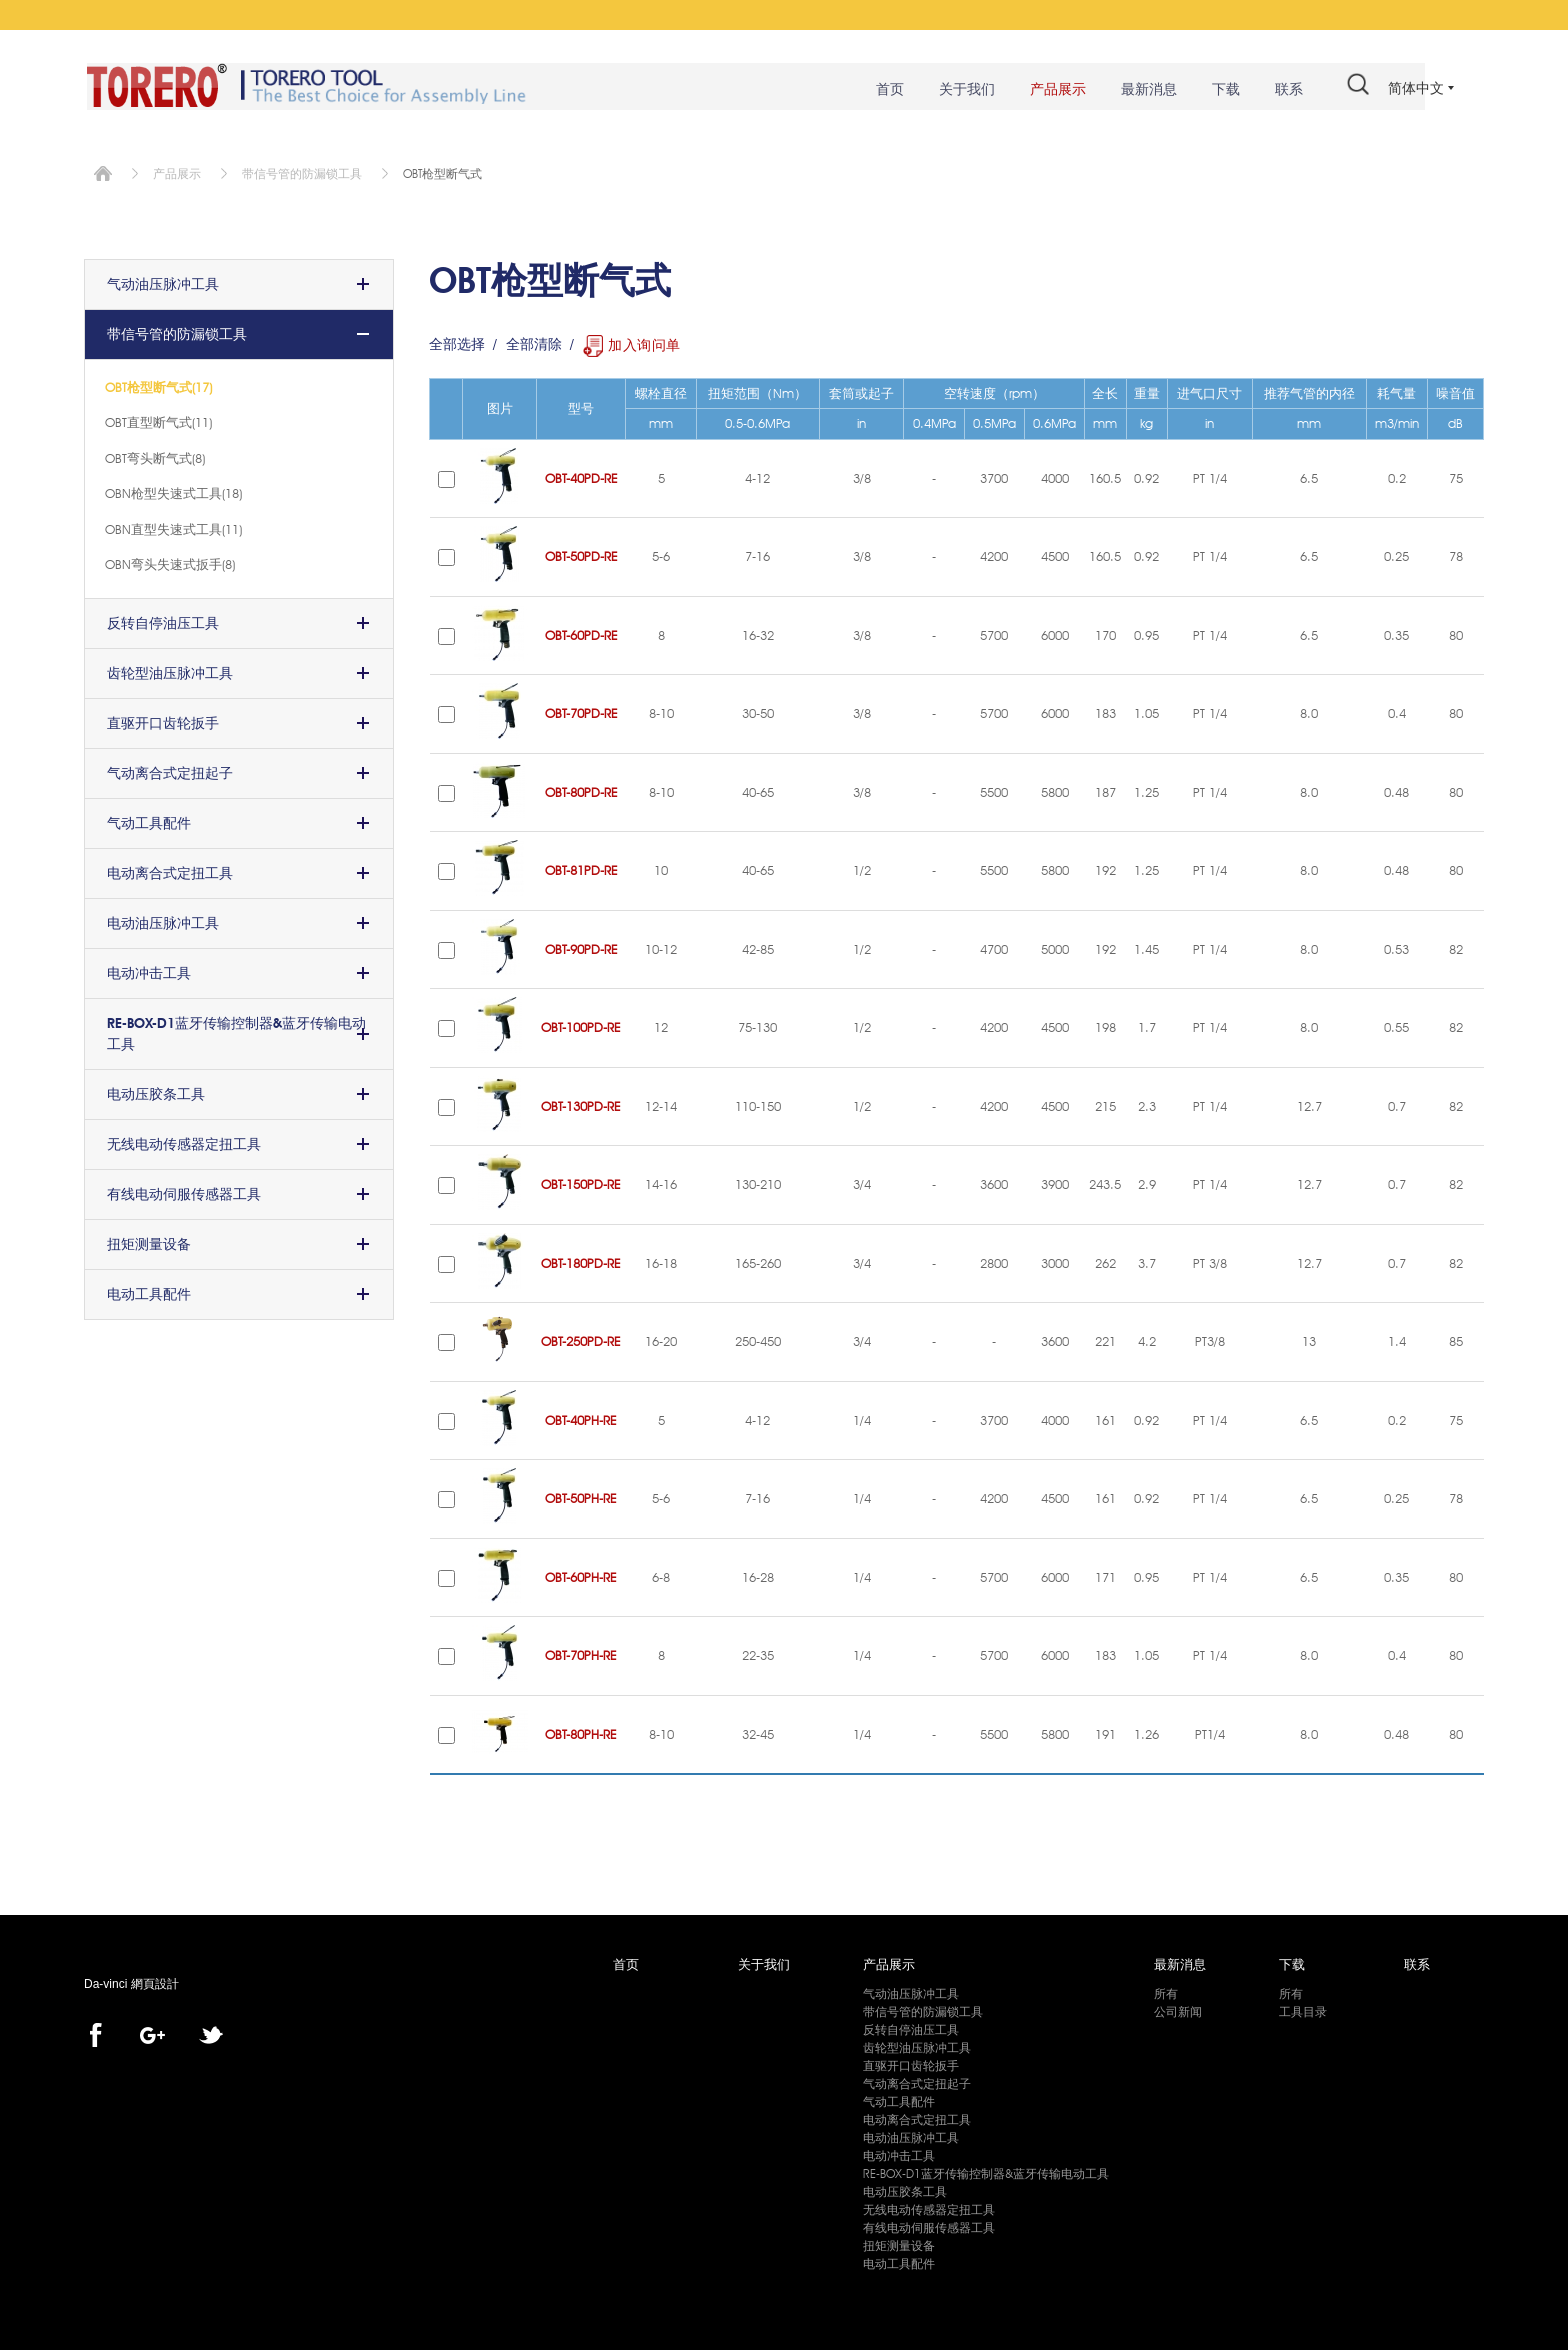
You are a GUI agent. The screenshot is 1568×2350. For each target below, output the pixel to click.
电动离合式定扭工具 (170, 870)
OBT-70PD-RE (581, 711)
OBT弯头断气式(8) (155, 455)
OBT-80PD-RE (581, 789)
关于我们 (958, 90)
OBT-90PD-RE (581, 946)
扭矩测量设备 (149, 1241)
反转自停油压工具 (163, 620)
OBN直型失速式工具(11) (173, 526)
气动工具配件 (149, 820)
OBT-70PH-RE (581, 1653)
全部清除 (534, 342)
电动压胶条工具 (156, 1091)
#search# (1349, 88)
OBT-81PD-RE (581, 868)
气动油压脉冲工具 (163, 281)
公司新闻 (1178, 2008)
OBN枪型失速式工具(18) (173, 490)
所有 (1166, 1990)
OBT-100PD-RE (581, 1025)
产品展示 (1049, 90)
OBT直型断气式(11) (158, 419)
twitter (211, 2033)
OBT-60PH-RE (581, 1574)
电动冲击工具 (149, 970)
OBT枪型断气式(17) (158, 384)
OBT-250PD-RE (581, 1339)
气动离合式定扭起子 (170, 770)
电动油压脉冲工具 (163, 920)
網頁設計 (155, 1982)
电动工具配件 (149, 1291)
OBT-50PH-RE (581, 1496)
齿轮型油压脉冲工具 (170, 670)
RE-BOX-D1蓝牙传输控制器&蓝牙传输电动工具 (236, 1030)
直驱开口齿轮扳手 (163, 720)
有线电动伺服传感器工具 (184, 1191)
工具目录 (1303, 2008)
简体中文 (1416, 88)
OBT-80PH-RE (581, 1731)
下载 (1217, 90)
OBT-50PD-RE (581, 554)
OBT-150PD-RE (581, 1182)
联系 (1280, 90)
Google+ (152, 2033)
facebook (95, 2033)
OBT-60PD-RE (581, 632)
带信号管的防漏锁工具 (302, 170)
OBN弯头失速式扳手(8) (170, 561)
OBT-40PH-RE (581, 1417)
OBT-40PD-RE (581, 475)
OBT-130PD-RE (581, 1103)
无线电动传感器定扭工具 (184, 1141)
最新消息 (1140, 90)
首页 (881, 90)
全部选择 (457, 342)
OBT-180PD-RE (581, 1260)
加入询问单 (644, 342)
